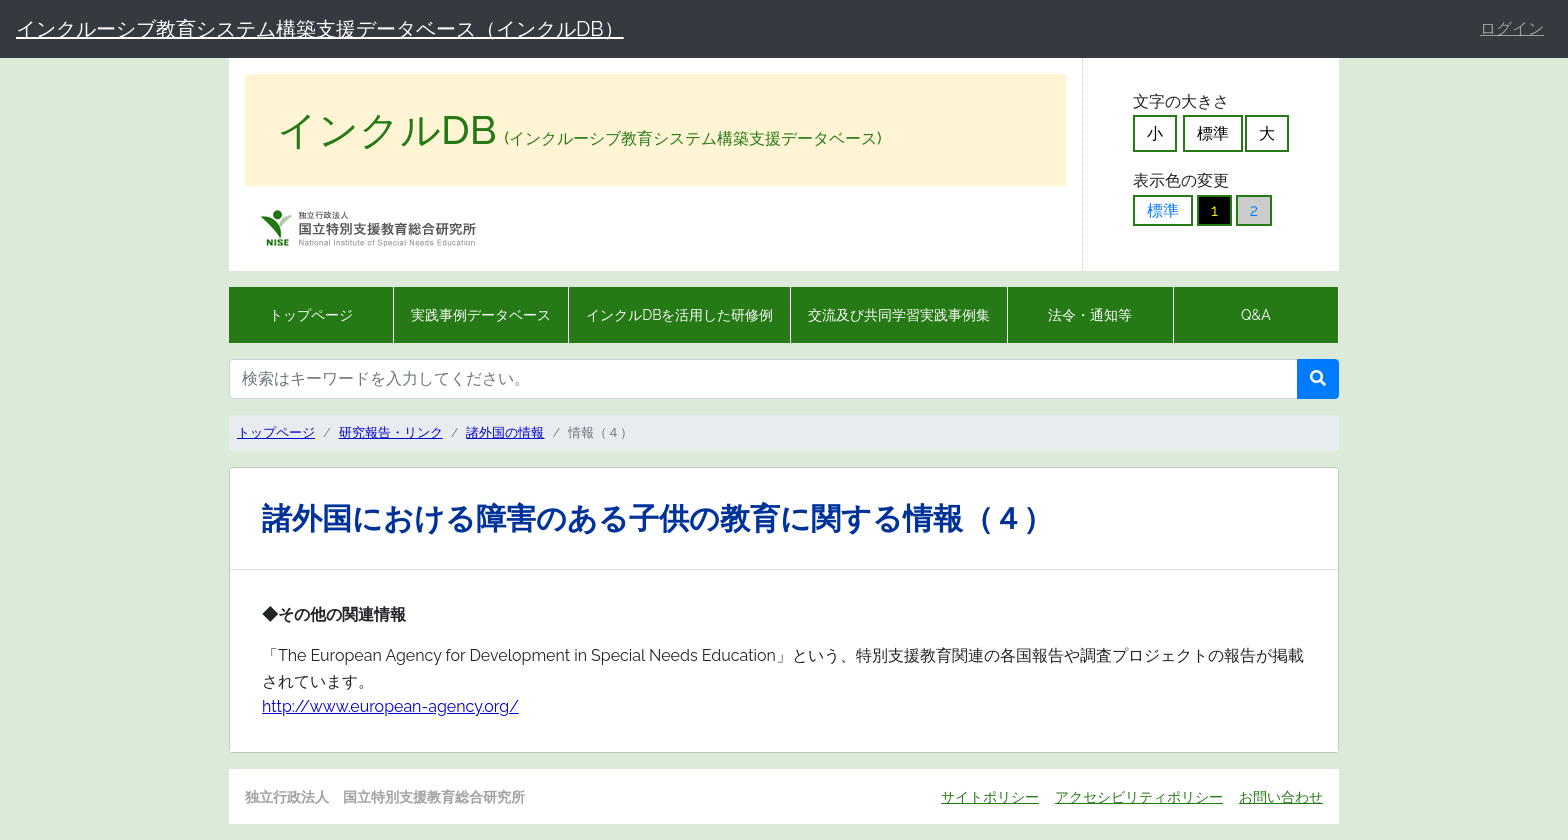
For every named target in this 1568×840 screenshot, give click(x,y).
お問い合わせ (1281, 796)
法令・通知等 (1090, 315)
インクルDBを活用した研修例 (679, 315)
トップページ (311, 315)
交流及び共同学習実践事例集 (899, 315)
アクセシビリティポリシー (1139, 796)
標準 (1213, 133)
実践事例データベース (481, 315)
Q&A (1256, 315)
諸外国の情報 (505, 432)
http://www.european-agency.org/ (390, 706)
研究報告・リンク (391, 432)
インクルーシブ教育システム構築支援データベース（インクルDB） (320, 29)
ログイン (1512, 28)
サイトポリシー (990, 796)
